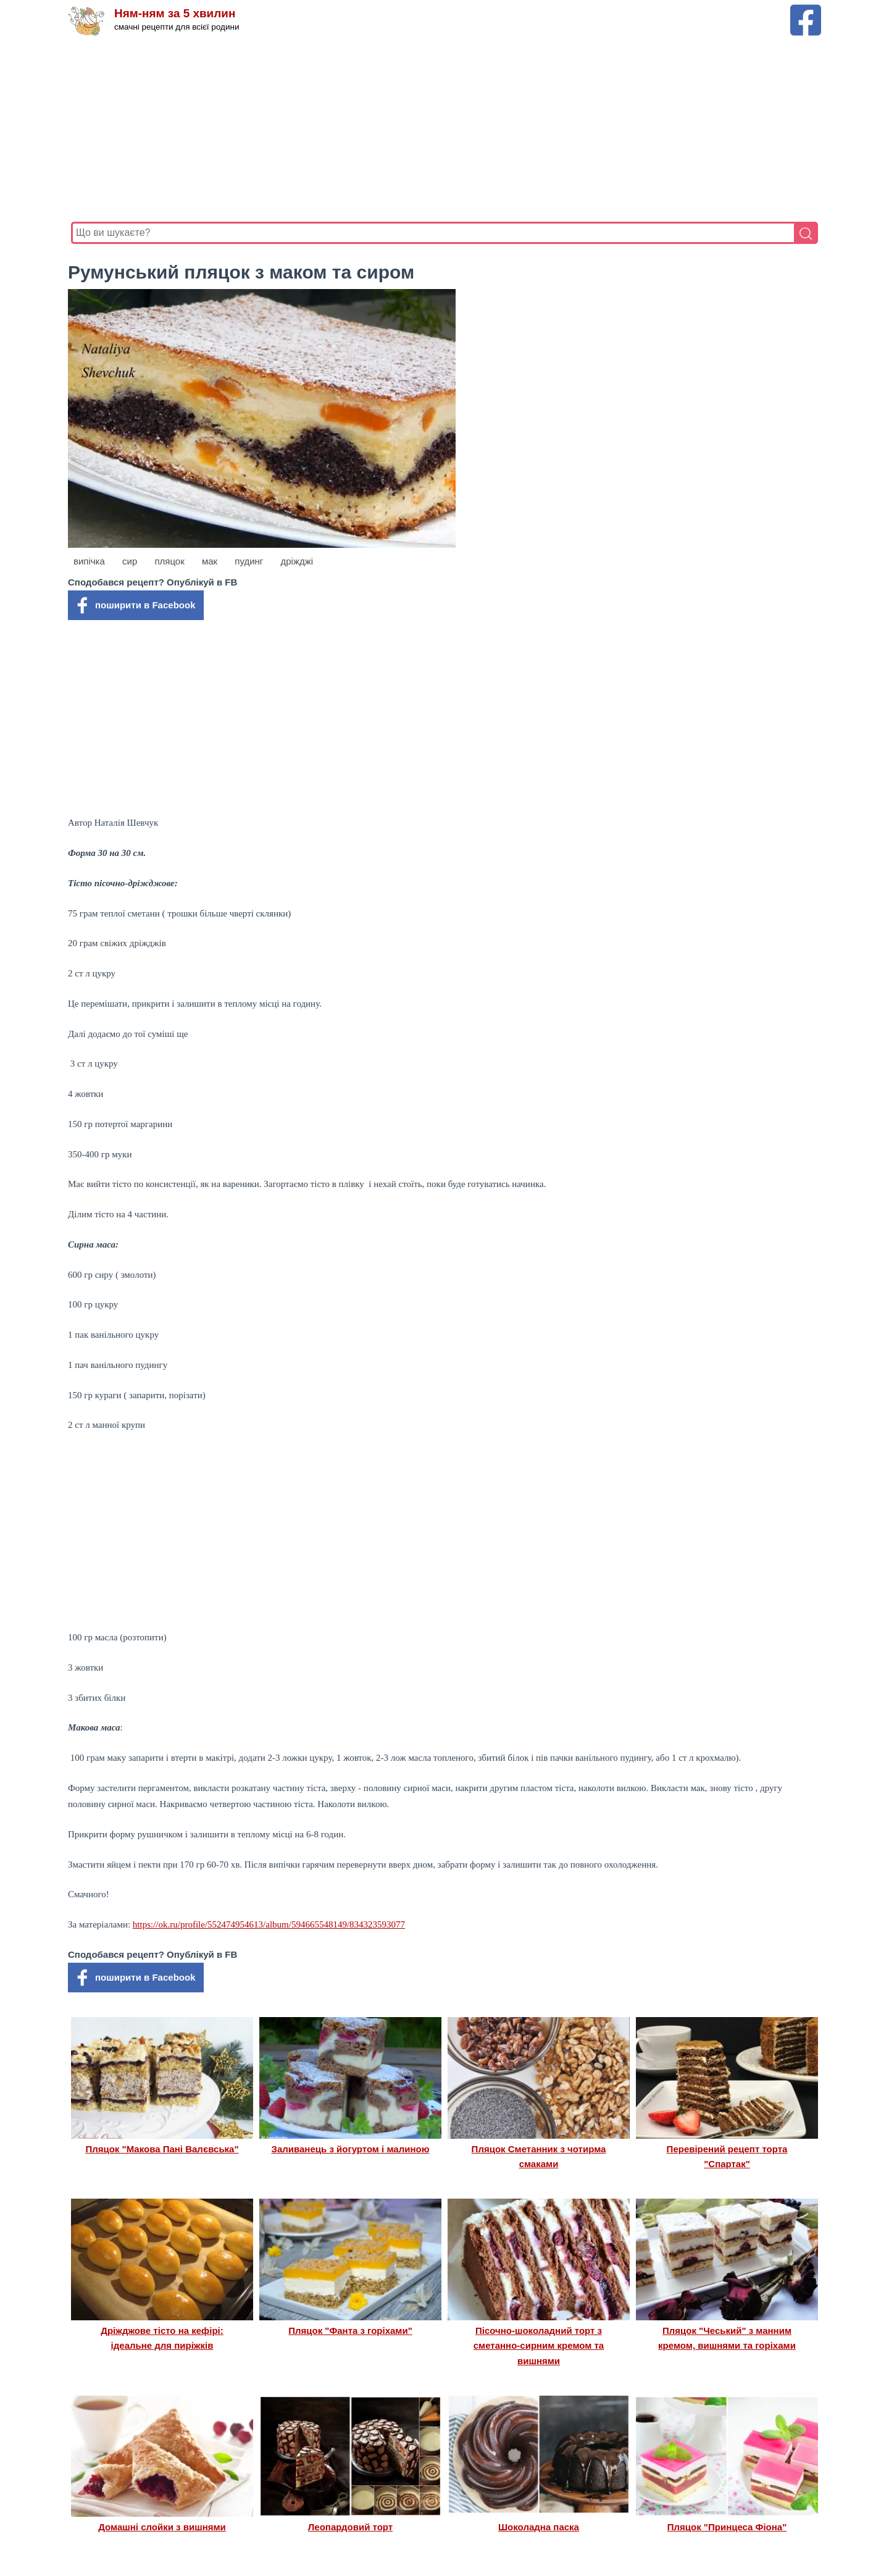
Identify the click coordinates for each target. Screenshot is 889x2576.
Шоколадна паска (538, 2527)
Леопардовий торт (350, 2527)
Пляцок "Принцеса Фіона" (727, 2527)
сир (129, 561)
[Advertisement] (441, 129)
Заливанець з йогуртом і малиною (351, 2149)
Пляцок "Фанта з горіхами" (350, 2330)
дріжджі (297, 561)
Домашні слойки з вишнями (162, 2527)
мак (209, 561)
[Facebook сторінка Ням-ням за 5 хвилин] (805, 10)
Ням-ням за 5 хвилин (175, 13)
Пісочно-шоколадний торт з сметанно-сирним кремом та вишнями (539, 2345)
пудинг (249, 561)
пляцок (169, 561)
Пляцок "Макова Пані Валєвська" (161, 2149)
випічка (89, 561)
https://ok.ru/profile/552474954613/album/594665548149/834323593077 (269, 1924)
